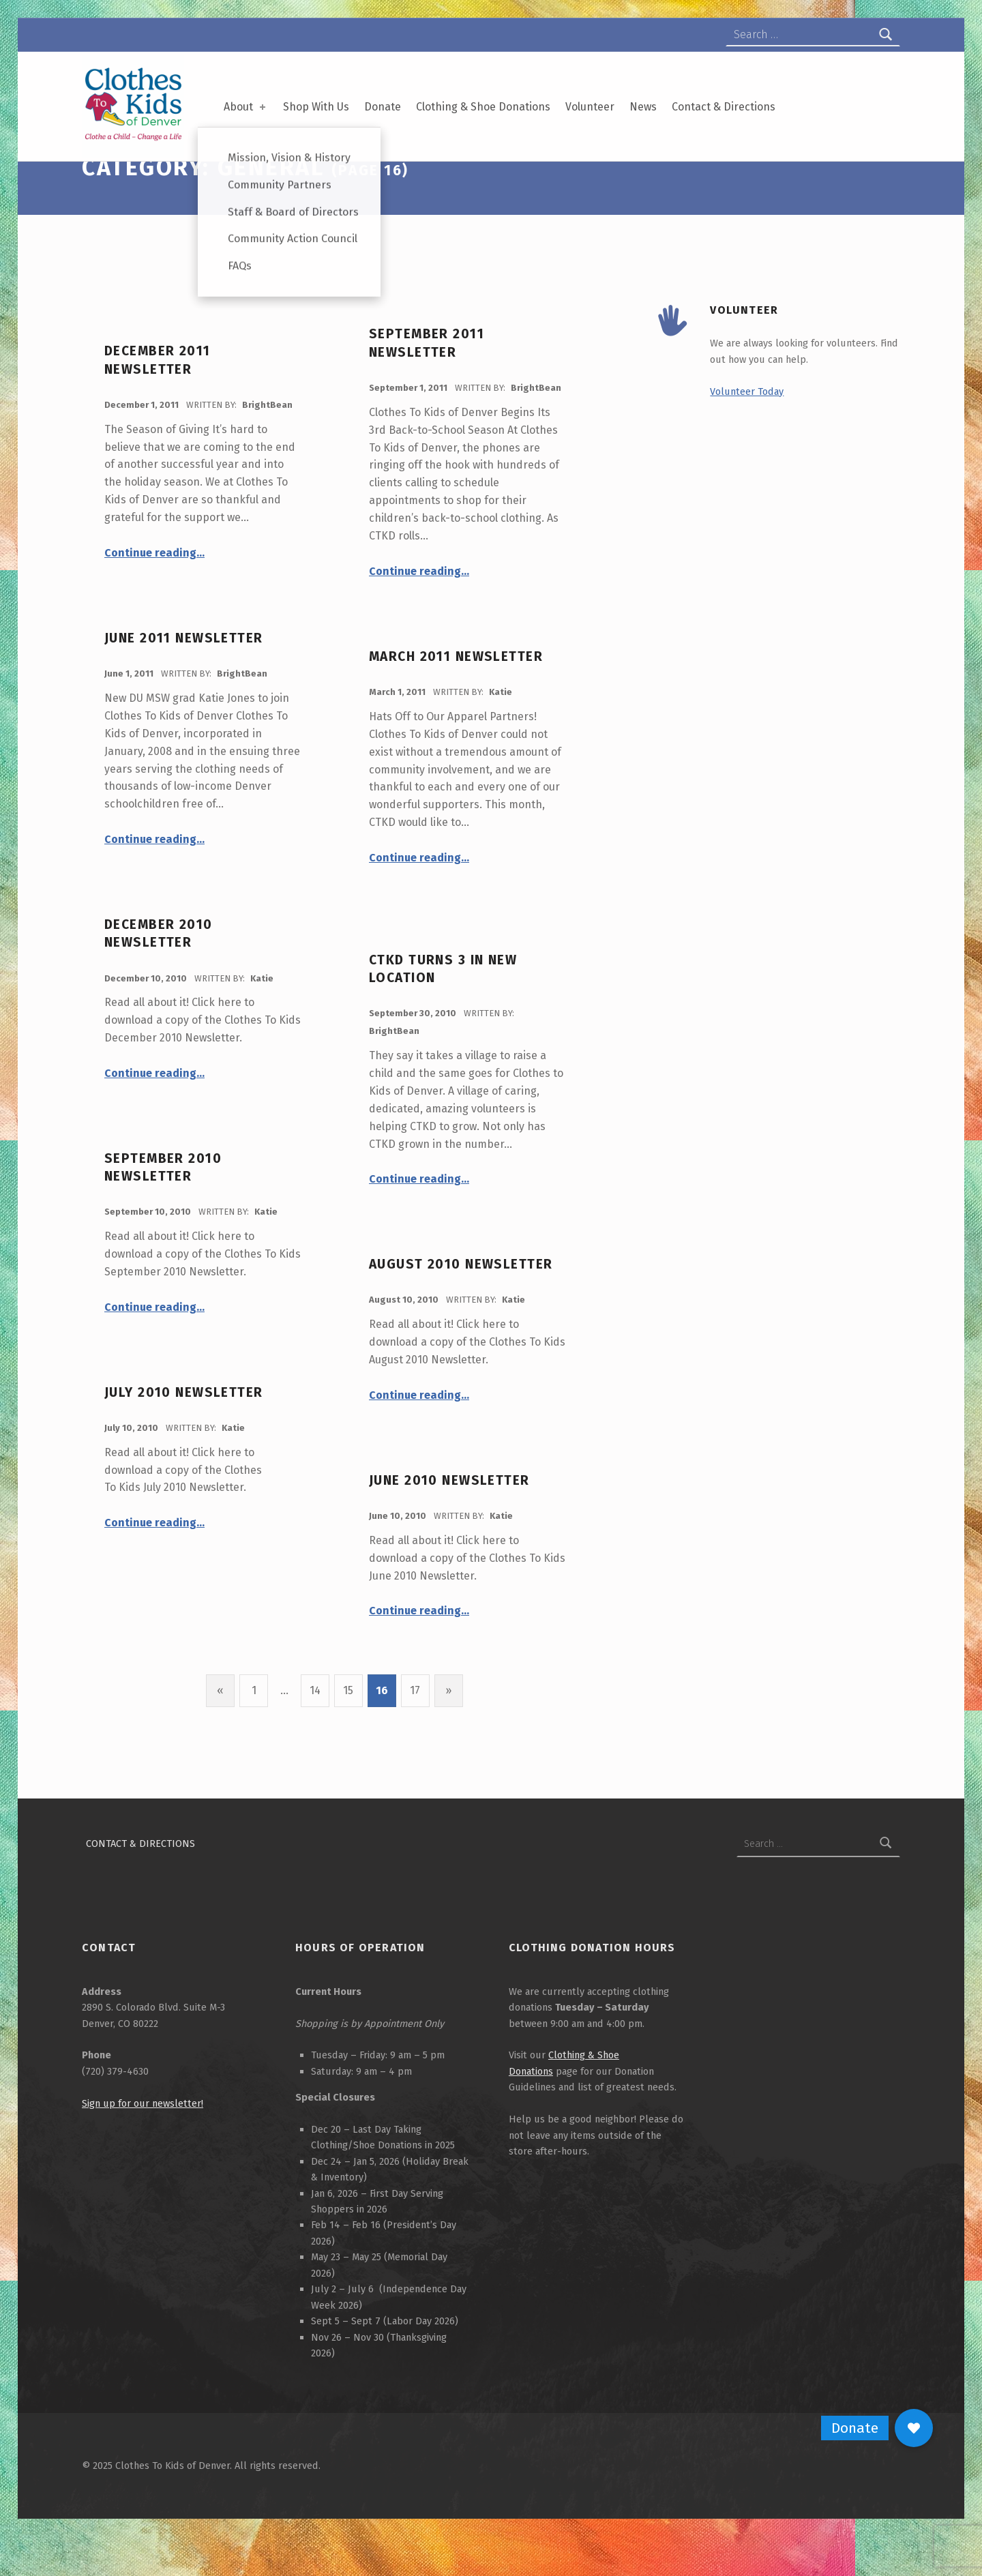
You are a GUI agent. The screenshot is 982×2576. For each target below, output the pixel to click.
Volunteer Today (747, 431)
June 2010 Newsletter (449, 1520)
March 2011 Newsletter (456, 696)
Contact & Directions (723, 106)
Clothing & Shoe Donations (483, 106)
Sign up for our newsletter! (142, 2143)
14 (315, 1729)
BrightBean (267, 444)
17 (415, 1729)
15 (348, 1729)
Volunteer (589, 106)
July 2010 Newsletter (183, 1432)
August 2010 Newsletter (460, 1304)
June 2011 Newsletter (183, 677)
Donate (382, 106)
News (643, 106)
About (246, 106)
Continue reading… (154, 592)
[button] (914, 2428)
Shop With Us (316, 106)
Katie (500, 731)
